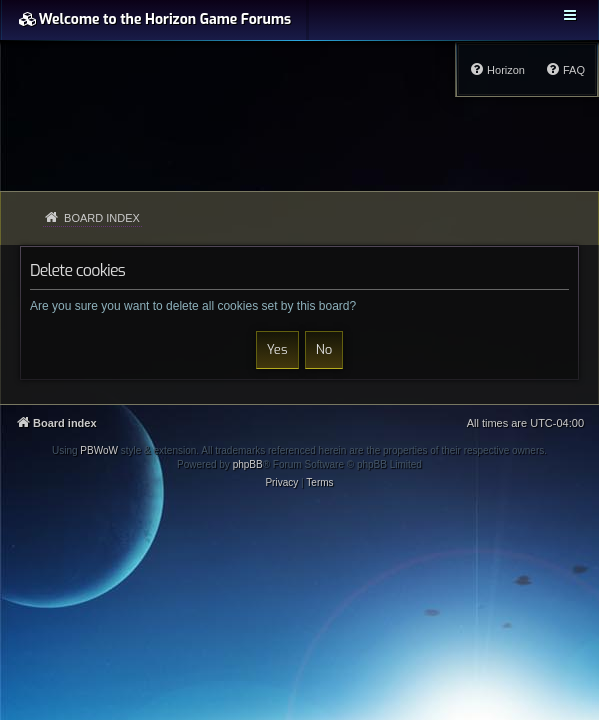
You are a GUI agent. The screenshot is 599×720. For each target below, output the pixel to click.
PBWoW (99, 450)
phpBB (248, 464)
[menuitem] (565, 70)
